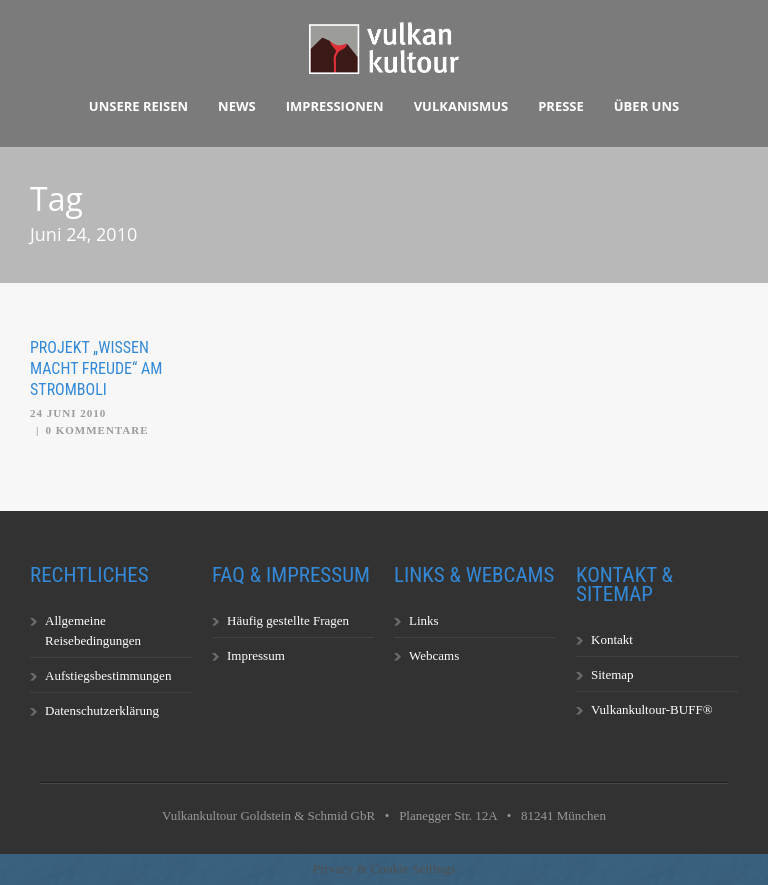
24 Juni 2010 (68, 413)
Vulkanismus (461, 106)
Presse (561, 106)
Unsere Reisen (138, 106)
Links (424, 620)
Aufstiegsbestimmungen (108, 675)
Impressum (256, 655)
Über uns (646, 106)
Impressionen (335, 106)
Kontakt (612, 639)
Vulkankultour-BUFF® (652, 709)
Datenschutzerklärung (102, 710)
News (237, 106)
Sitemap (612, 674)
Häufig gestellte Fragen (288, 620)
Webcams (434, 655)
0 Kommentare (96, 430)
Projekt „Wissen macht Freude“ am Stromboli (96, 368)
